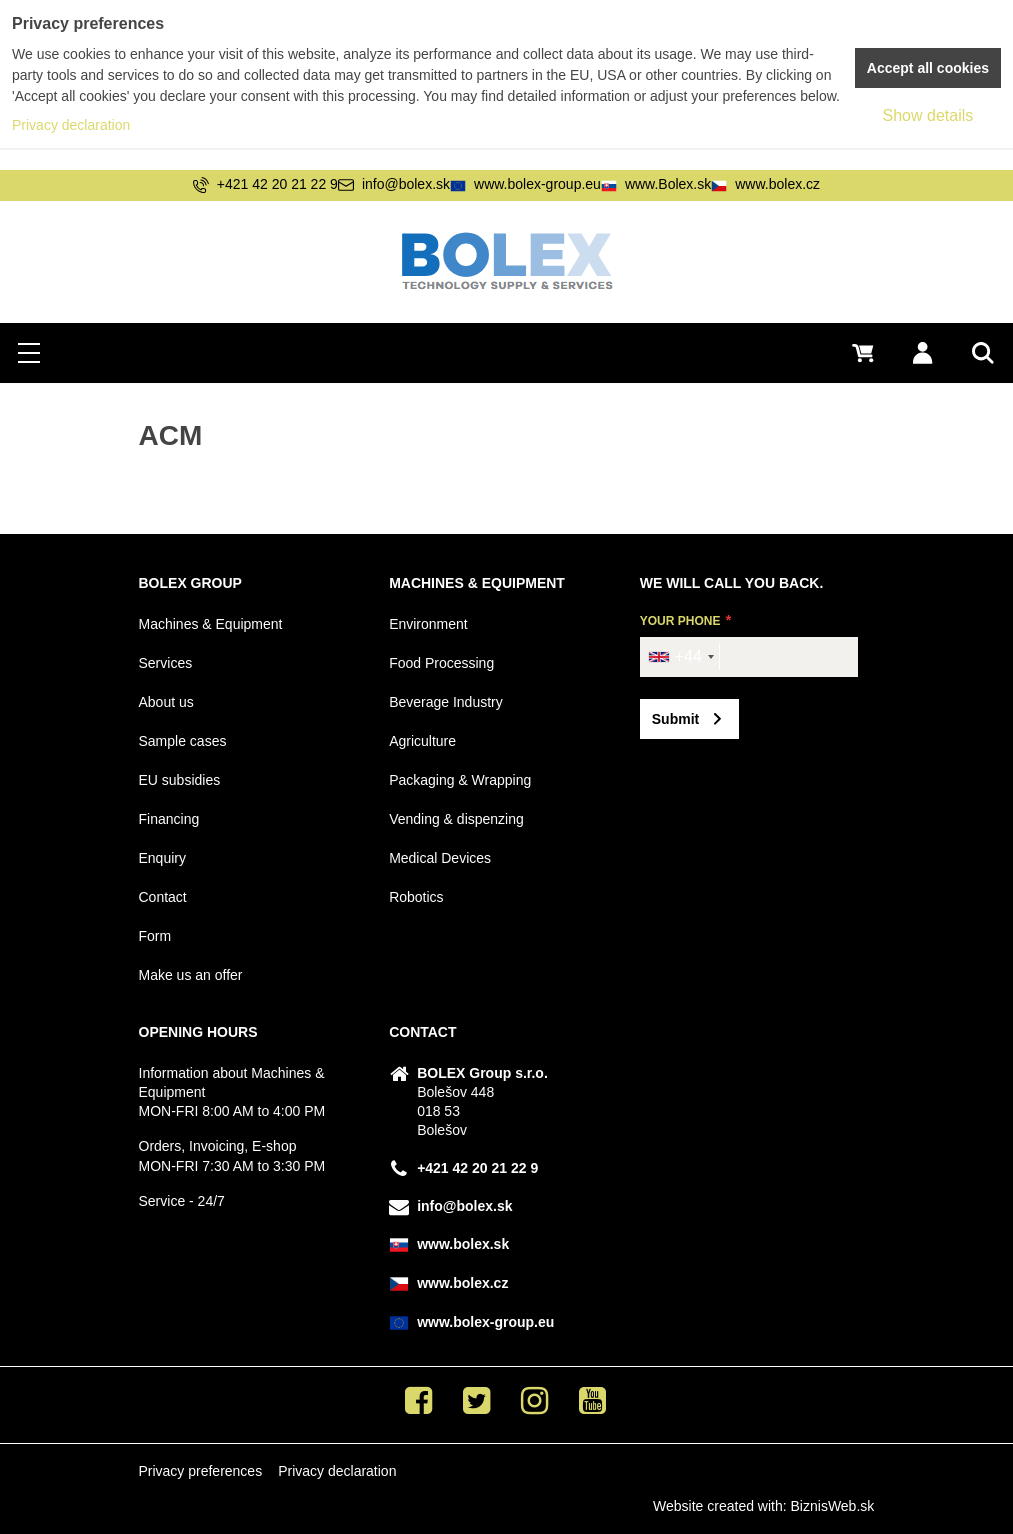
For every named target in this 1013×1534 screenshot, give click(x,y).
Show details (928, 115)
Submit (675, 719)
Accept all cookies (928, 68)
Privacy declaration (337, 1471)
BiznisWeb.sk (833, 1506)
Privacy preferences (200, 1471)
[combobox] (680, 657)
